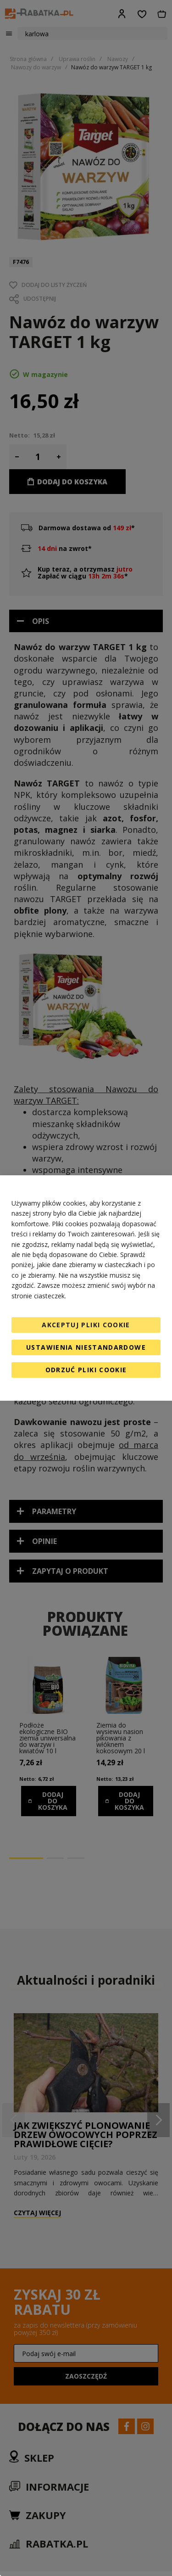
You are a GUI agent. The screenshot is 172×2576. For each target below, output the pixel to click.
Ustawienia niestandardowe (86, 1347)
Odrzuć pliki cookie (86, 1369)
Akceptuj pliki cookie (86, 1324)
